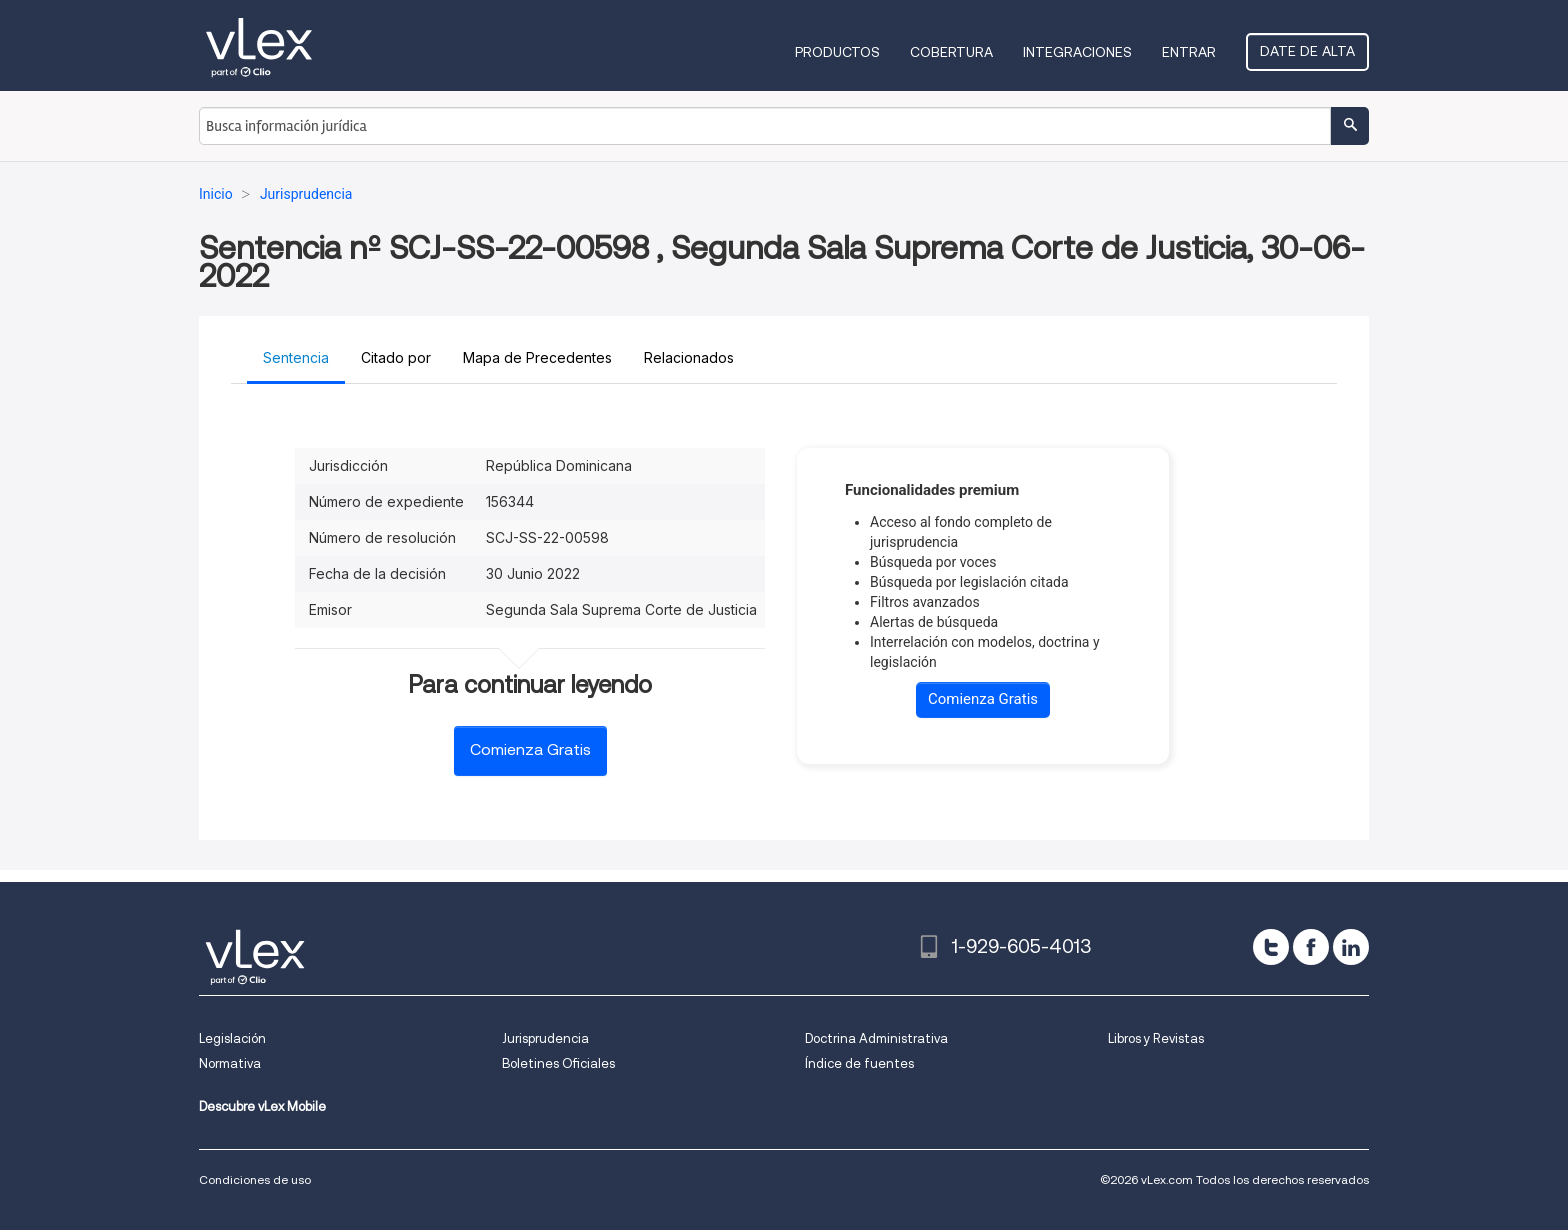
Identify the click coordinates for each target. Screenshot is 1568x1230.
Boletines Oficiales (558, 1063)
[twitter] (1271, 947)
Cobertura (951, 52)
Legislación (232, 1038)
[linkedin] (1351, 947)
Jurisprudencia (545, 1038)
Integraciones (1077, 52)
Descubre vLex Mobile (262, 1106)
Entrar (1189, 52)
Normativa (230, 1063)
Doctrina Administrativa (876, 1038)
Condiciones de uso (255, 1179)
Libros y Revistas (1156, 1038)
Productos (837, 52)
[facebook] (1311, 947)
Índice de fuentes (859, 1063)
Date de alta (1307, 51)
